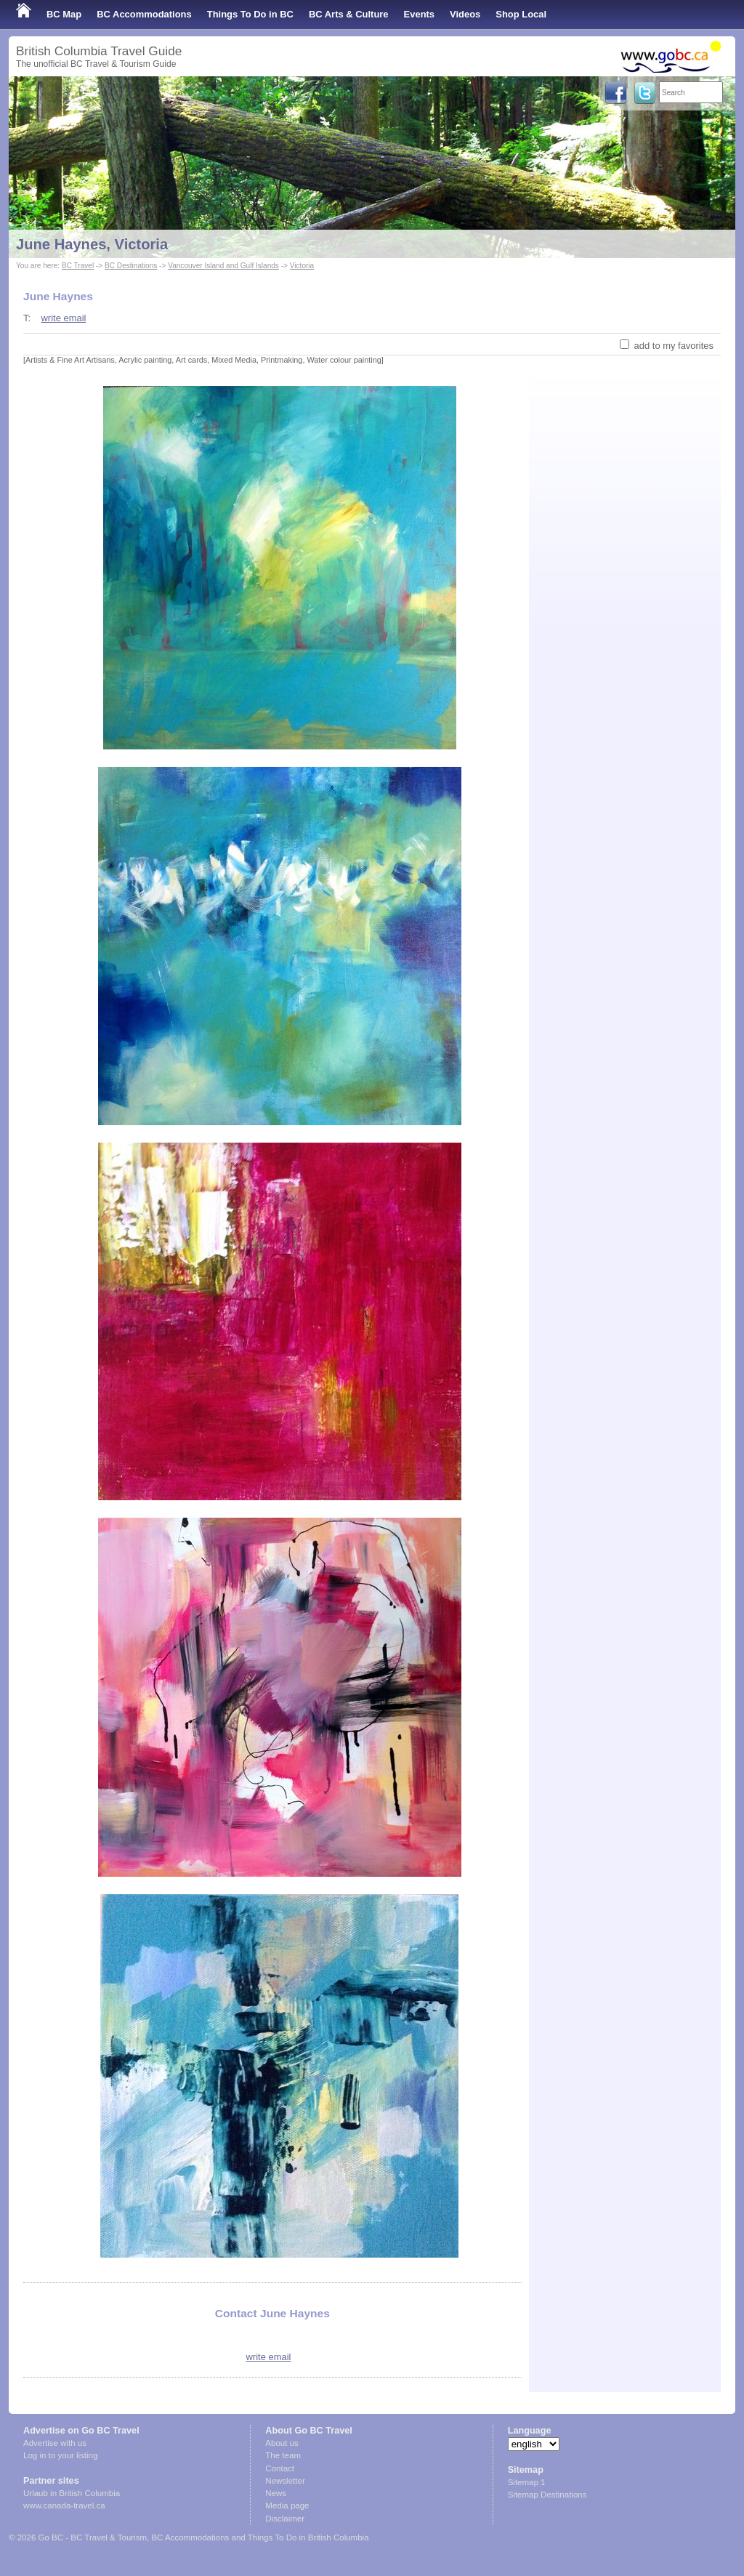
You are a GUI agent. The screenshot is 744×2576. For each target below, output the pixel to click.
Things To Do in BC (250, 14)
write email (63, 318)
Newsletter (284, 2480)
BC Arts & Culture (349, 14)
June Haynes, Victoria (92, 244)
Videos (465, 14)
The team (283, 2455)
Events (419, 14)
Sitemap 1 (527, 2482)
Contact (279, 2468)
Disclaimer (284, 2518)
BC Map (63, 14)
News (275, 2493)
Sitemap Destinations (547, 2494)
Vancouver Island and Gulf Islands (223, 266)
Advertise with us (54, 2443)
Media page (287, 2505)
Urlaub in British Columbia (71, 2493)
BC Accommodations (144, 14)
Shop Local (521, 14)
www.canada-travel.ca (64, 2505)
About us (281, 2443)
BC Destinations (131, 266)
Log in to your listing (60, 2455)
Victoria (302, 266)
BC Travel (78, 266)
